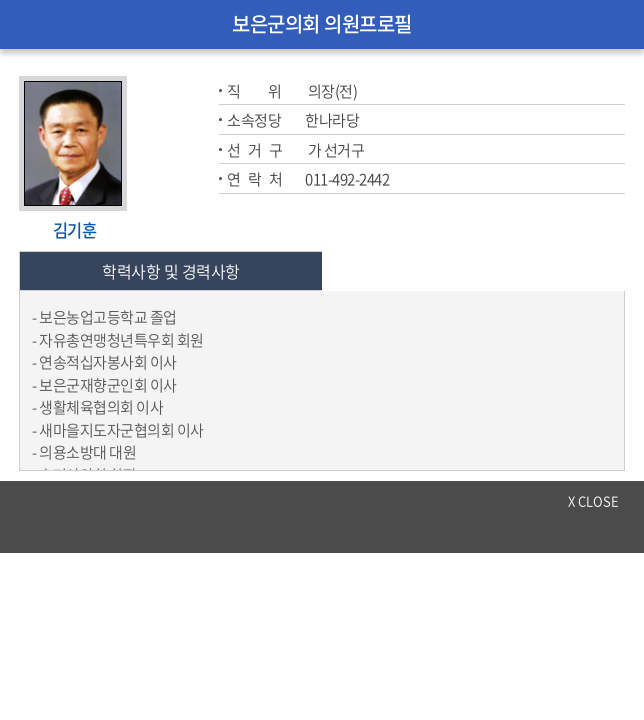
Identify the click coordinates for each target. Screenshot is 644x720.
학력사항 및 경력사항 (171, 271)
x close (593, 500)
